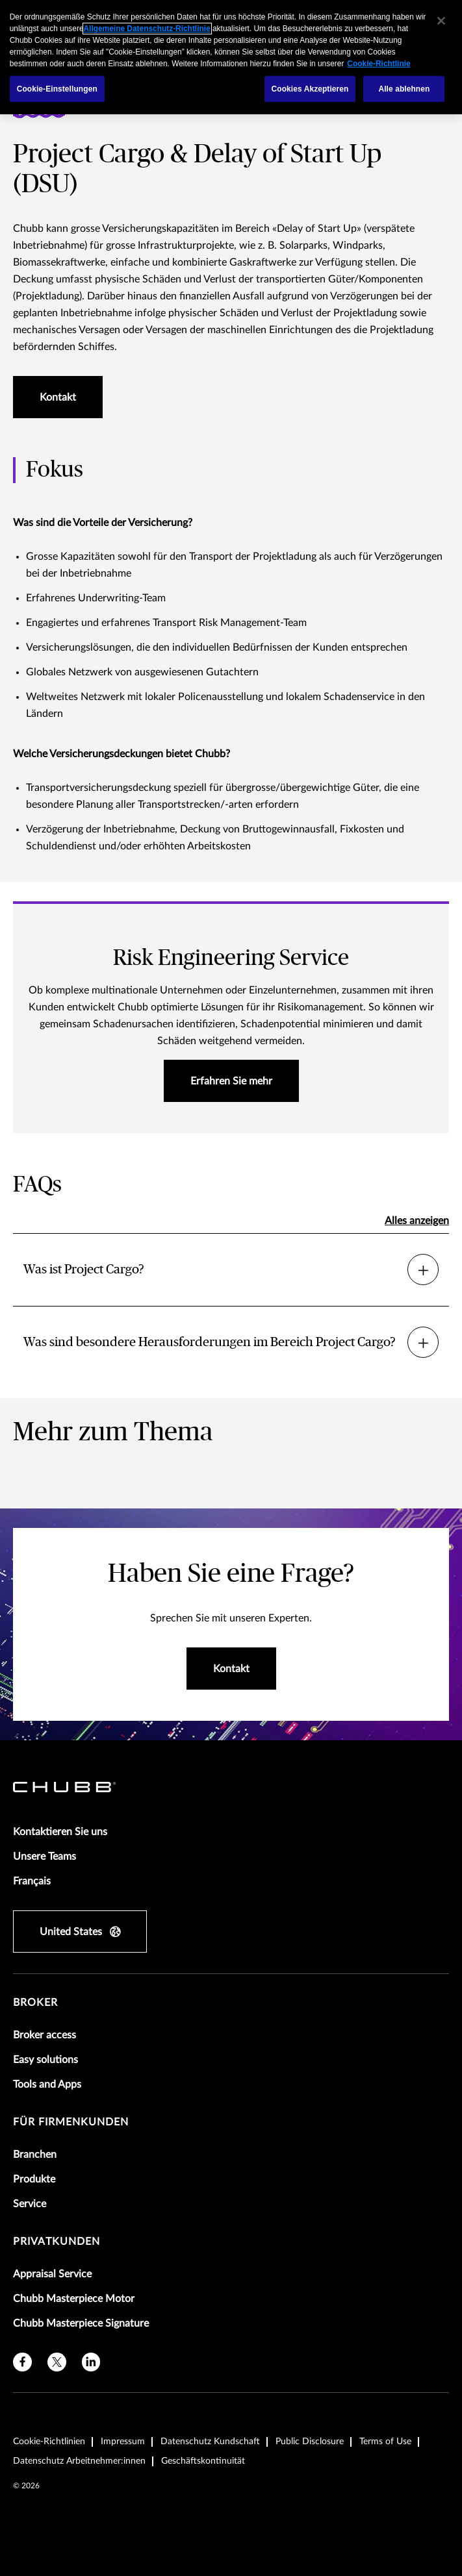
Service (29, 2204)
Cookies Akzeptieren (310, 89)
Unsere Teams (44, 1856)
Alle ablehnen (404, 89)
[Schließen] (441, 20)
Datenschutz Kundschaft (210, 2441)
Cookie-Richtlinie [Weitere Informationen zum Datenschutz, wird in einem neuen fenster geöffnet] (378, 63)
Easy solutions (45, 2060)
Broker (35, 2002)
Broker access (44, 2035)
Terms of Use (385, 2441)
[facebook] (22, 2362)
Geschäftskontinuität (203, 2461)
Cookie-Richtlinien (49, 2441)
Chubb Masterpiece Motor (74, 2299)
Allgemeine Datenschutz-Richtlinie (147, 28)
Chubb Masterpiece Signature (81, 2323)
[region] (231, 57)
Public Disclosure (310, 2441)
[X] (56, 2362)
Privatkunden (56, 2241)
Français (32, 1881)
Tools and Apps (47, 2084)
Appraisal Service (52, 2274)
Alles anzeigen (417, 1221)
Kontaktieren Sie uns (60, 1832)
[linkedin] (91, 2362)
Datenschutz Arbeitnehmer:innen (79, 2461)
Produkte (34, 2179)
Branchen (35, 2154)
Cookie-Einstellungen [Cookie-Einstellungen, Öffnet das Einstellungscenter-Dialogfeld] (57, 89)
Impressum (123, 2441)
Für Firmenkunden (71, 2122)
